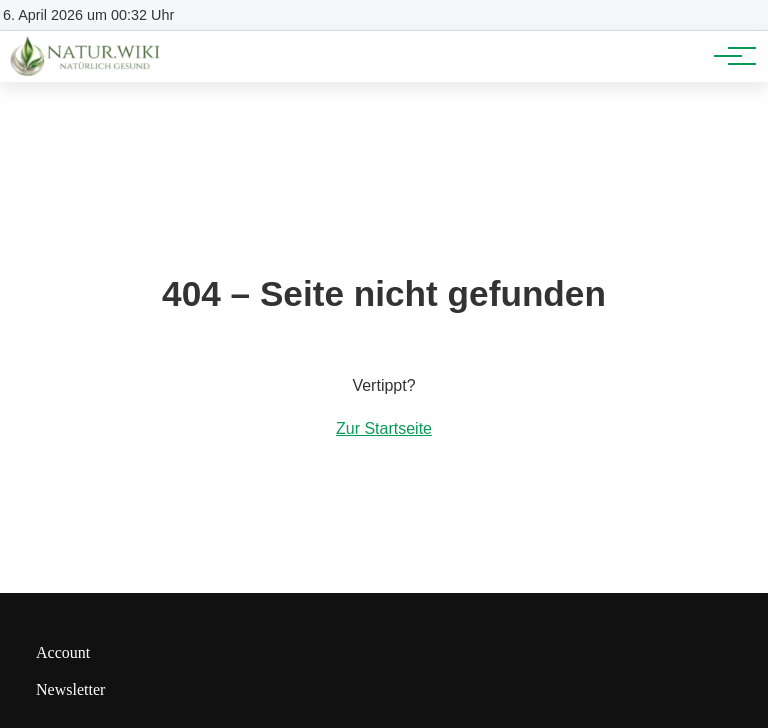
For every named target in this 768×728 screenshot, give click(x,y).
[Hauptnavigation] (728, 56)
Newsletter (70, 689)
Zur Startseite (384, 428)
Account (63, 652)
